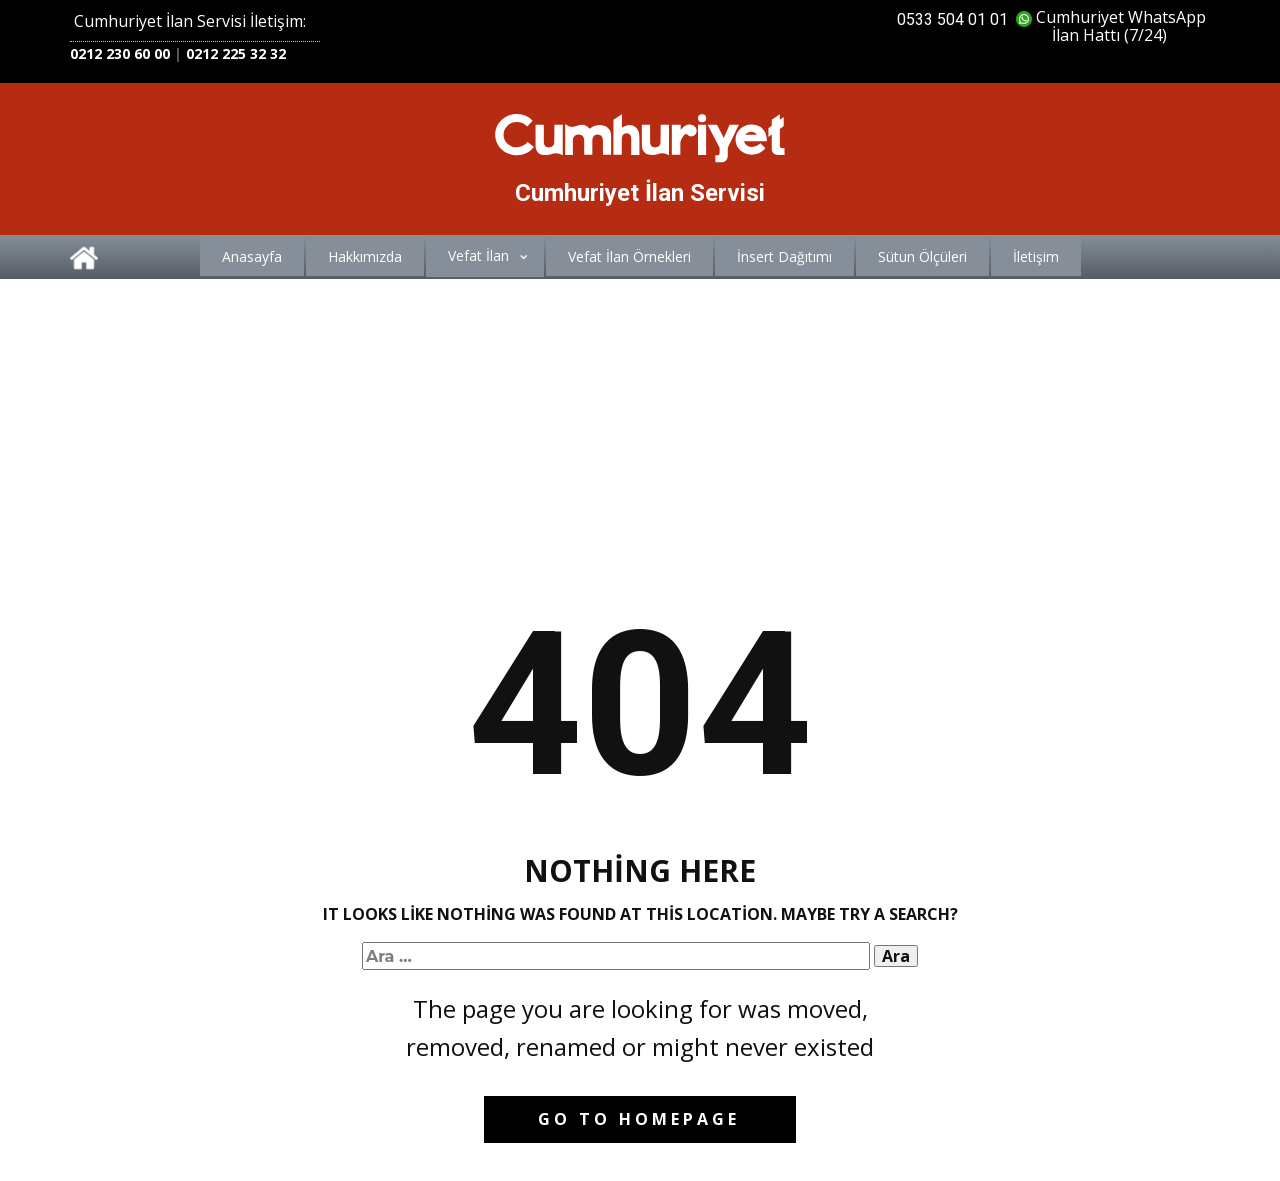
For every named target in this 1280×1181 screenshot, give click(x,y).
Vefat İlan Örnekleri (629, 256)
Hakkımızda (365, 256)
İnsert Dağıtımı (784, 256)
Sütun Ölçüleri (922, 256)
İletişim (1036, 256)
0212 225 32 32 (236, 53)
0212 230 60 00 (120, 53)
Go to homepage (639, 1119)
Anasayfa (252, 256)
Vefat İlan (478, 255)
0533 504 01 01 (952, 19)
